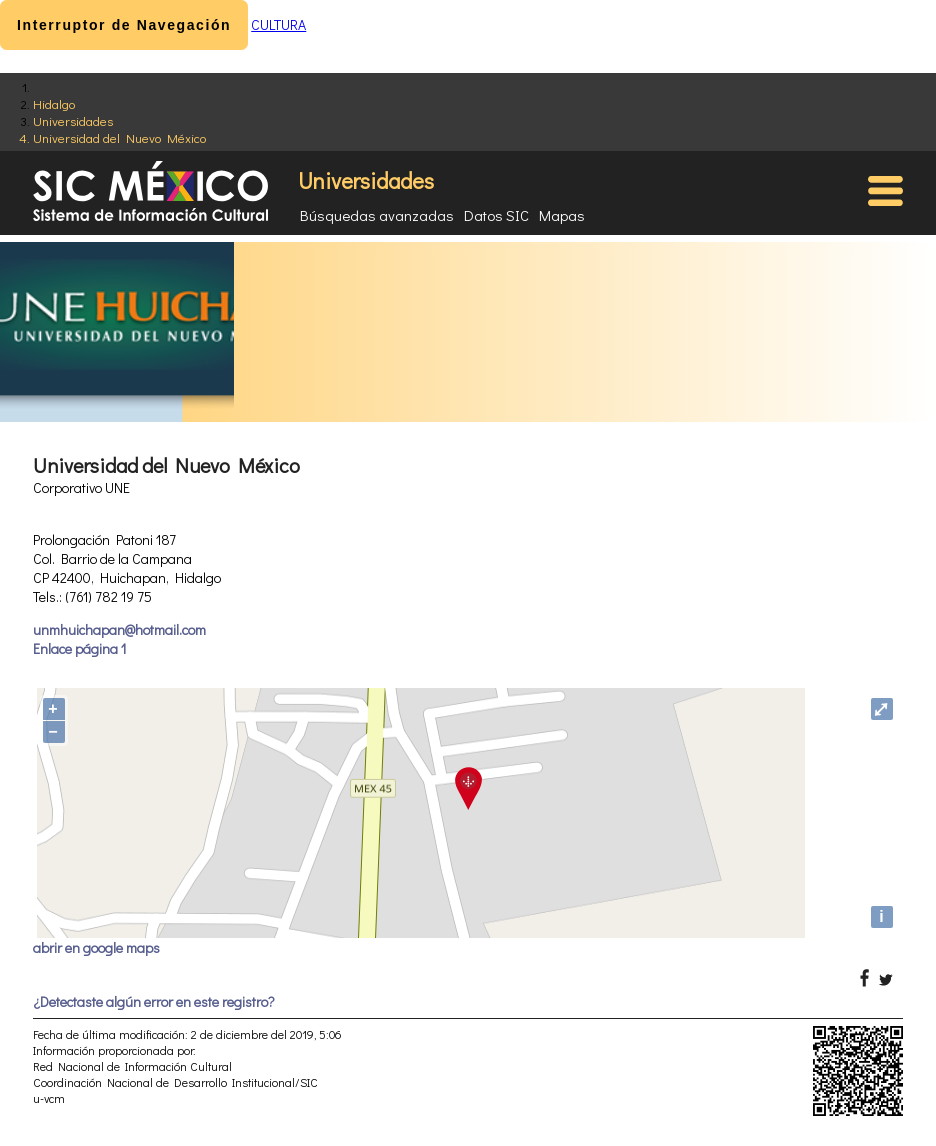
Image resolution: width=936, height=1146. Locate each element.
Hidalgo (54, 103)
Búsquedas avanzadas (377, 215)
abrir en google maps (96, 947)
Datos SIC (496, 215)
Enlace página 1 (79, 648)
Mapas (562, 215)
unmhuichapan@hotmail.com (119, 629)
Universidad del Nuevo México (119, 137)
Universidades (73, 120)
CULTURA (278, 24)
